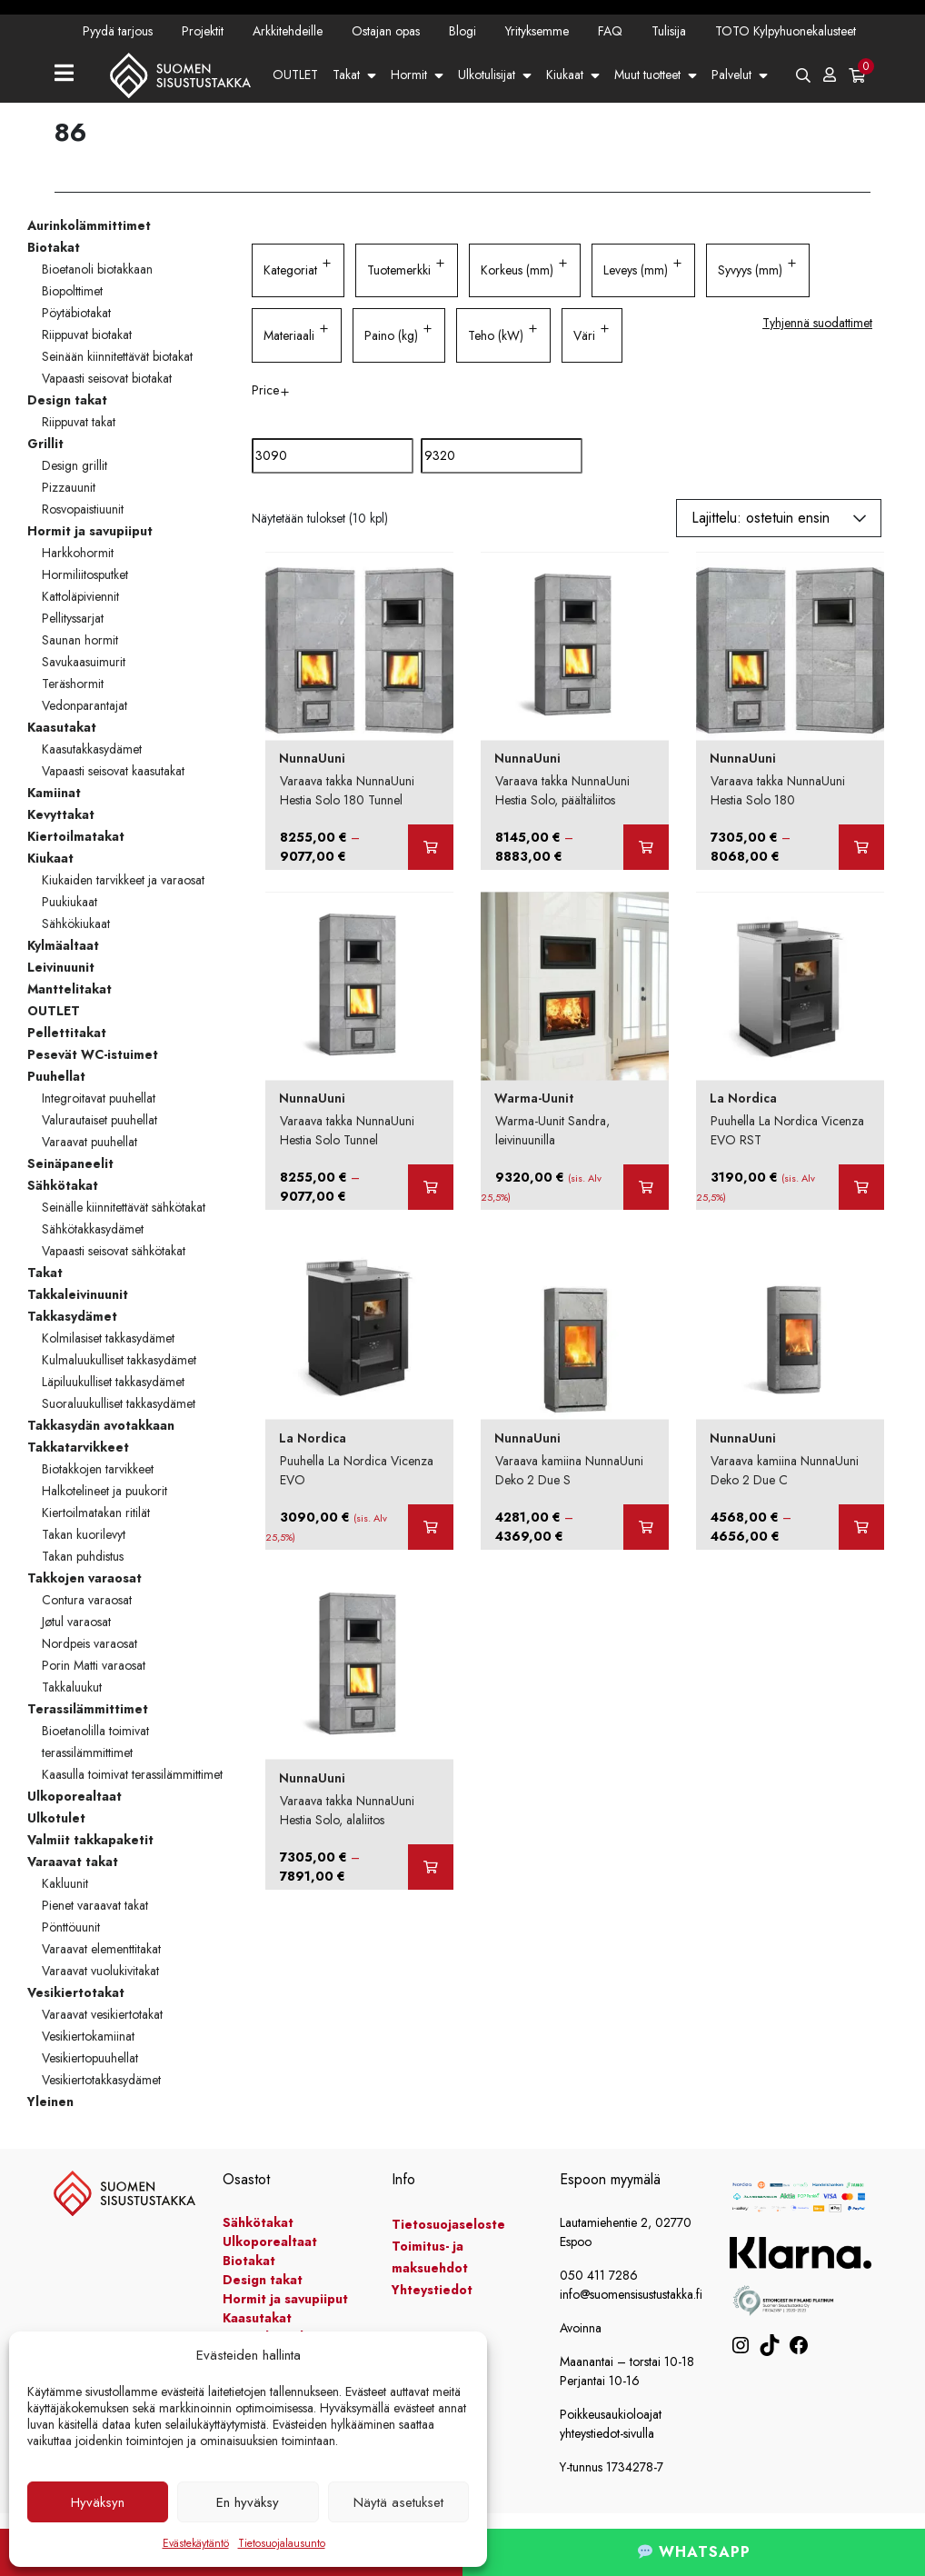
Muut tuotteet (647, 74)
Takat (346, 74)
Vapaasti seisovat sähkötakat (113, 1251)
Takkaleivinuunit (77, 1294)
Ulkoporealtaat (74, 1796)
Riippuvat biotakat (87, 334)
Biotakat (53, 247)
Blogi (462, 31)
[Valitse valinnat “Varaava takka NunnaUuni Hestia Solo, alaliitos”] (430, 1867)
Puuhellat (56, 1076)
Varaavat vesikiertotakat (102, 2014)
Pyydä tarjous (118, 31)
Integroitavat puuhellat (98, 1098)
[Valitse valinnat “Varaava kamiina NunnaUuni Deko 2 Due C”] (861, 1527)
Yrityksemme (537, 31)
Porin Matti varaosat (93, 1665)
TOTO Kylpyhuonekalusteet (785, 31)
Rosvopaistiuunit (83, 509)
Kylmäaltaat (63, 945)
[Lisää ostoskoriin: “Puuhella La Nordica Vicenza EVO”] (430, 1527)
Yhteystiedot (372, 129)
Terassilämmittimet (87, 1709)
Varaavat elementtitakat (101, 1949)
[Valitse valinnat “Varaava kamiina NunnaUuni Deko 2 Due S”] (646, 1527)
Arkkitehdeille (288, 31)
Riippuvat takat (78, 422)
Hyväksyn (97, 2502)
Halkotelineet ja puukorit (104, 1491)
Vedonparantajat (84, 705)
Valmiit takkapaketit (90, 1840)
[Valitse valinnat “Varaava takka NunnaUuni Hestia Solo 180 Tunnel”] (430, 847)
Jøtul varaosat (76, 1621)
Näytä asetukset (398, 2502)
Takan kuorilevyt (83, 1534)
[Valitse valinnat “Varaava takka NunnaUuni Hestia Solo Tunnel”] (430, 1187)
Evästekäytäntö (196, 2543)
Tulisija (668, 31)
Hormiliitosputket (85, 574)
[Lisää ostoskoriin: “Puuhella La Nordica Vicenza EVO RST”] (861, 1187)
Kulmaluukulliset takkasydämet (119, 1360)
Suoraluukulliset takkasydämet (118, 1403)
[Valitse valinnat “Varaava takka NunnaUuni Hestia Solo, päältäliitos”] (646, 847)
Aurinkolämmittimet (89, 225)
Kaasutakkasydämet (92, 749)
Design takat (67, 400)
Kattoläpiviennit (80, 596)
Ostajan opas (386, 31)
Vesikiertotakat (75, 1992)
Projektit (203, 31)
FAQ (610, 31)
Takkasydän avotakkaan (100, 1425)
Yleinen (50, 2101)
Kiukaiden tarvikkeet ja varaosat (123, 880)
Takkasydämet (72, 1316)
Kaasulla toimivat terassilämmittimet (132, 1774)
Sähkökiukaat (76, 923)
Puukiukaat (69, 902)
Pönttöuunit (71, 1927)
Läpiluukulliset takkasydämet (113, 1382)
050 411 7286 (599, 2275)
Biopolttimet (72, 291)
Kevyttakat (60, 814)
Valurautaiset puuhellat (99, 1120)
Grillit (45, 443)
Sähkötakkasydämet (93, 1229)
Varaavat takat (72, 1861)
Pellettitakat (66, 1032)
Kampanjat (300, 129)
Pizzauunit (68, 487)
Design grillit (74, 465)
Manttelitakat (69, 989)
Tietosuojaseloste (448, 2224)
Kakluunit (65, 1883)
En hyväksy (247, 2502)
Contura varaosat (87, 1600)
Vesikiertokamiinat (88, 2036)
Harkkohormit (78, 553)
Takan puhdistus (83, 1556)
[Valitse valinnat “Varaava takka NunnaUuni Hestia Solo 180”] (861, 847)
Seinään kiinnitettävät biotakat (117, 356)
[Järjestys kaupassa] (778, 518)
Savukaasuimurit (83, 662)
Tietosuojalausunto (281, 2543)
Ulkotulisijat (486, 74)
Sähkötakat (62, 1185)
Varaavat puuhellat (89, 1142)
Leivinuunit (60, 967)
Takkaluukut (72, 1687)
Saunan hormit (80, 640)
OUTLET (295, 74)
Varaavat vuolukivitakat (100, 1971)
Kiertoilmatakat (75, 836)
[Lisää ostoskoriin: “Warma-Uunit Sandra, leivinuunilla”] (646, 1187)
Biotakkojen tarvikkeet (98, 1469)
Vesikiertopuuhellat (90, 2058)
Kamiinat (54, 793)
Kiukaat (564, 74)
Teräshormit (73, 683)
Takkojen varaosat (84, 1578)
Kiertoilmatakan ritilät (96, 1512)
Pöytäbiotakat (76, 313)
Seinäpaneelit (70, 1163)
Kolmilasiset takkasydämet (108, 1338)
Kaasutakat (61, 727)
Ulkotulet (56, 1818)
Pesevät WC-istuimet (92, 1054)
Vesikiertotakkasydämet (101, 2080)
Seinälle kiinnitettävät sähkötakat (123, 1207)
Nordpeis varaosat (89, 1643)
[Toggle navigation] (71, 75)
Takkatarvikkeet (78, 1447)
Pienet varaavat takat (95, 1905)
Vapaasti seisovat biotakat (107, 378)
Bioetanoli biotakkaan (97, 269)
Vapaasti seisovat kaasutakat (113, 771)
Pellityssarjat (73, 618)
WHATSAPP (694, 2551)
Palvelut (731, 74)
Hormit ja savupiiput (90, 531)
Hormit (409, 74)
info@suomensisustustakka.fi (631, 2294)
